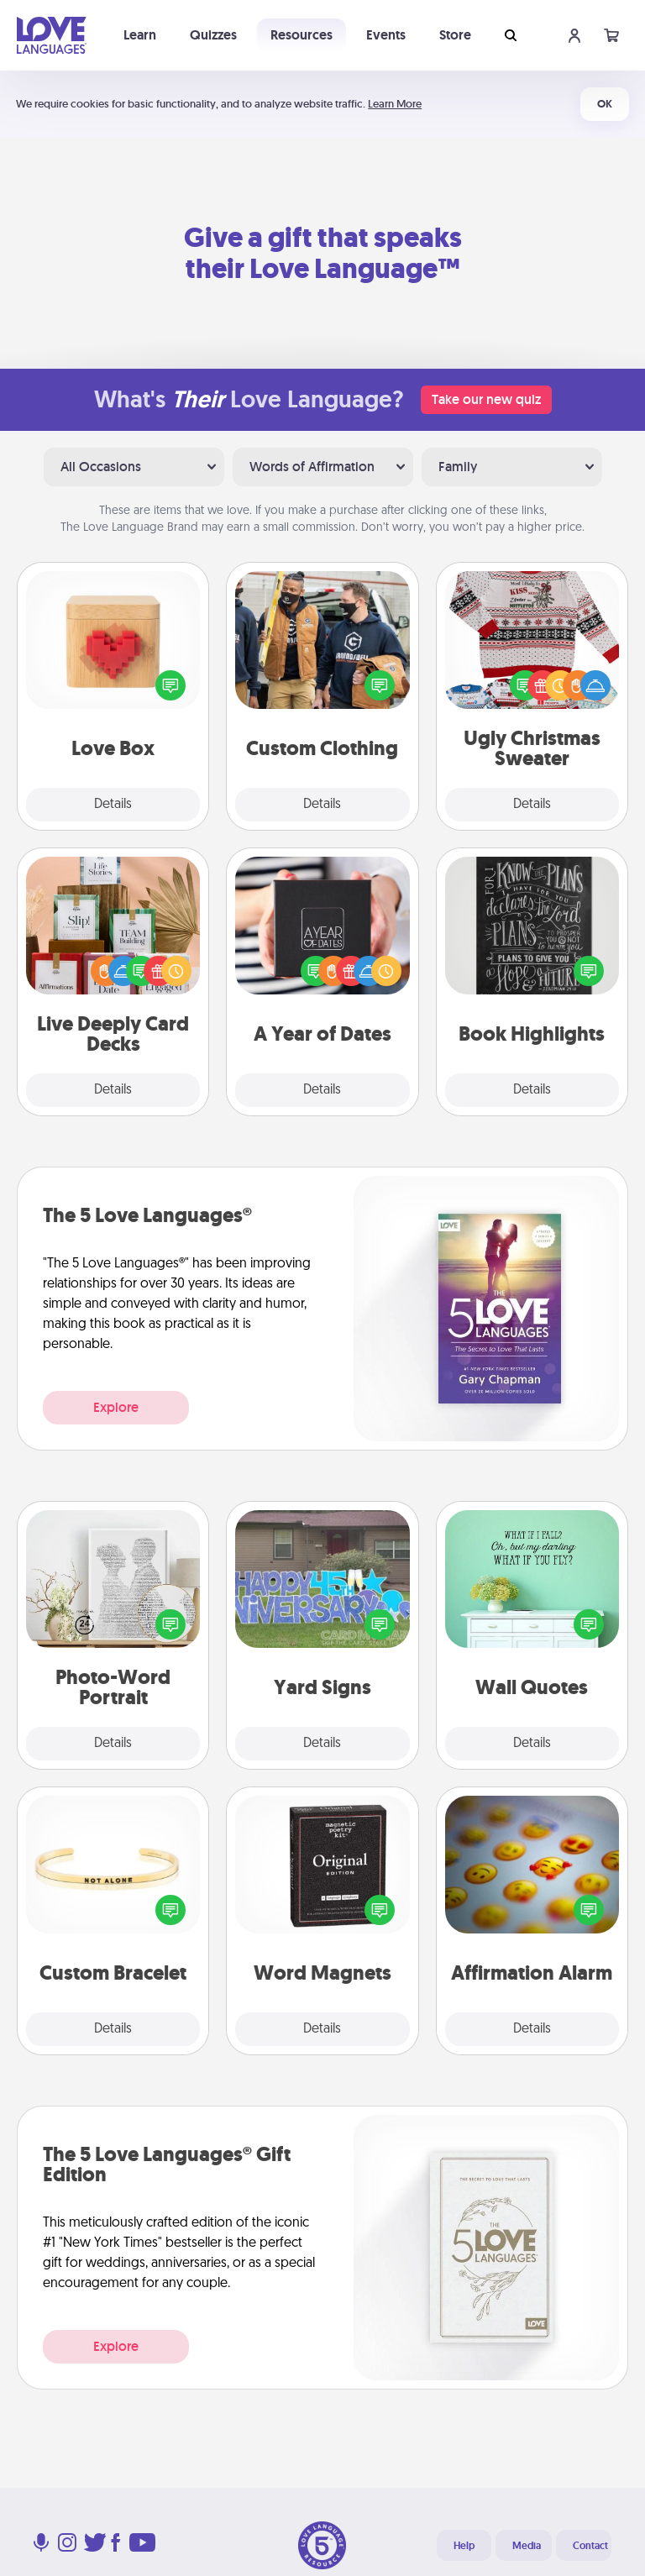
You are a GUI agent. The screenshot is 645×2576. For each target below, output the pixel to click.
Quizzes (213, 35)
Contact (590, 2545)
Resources (301, 35)
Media (526, 2545)
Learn (139, 35)
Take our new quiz (486, 399)
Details (113, 804)
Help (464, 2545)
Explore (116, 1407)
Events (386, 35)
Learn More (395, 104)
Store (455, 35)
